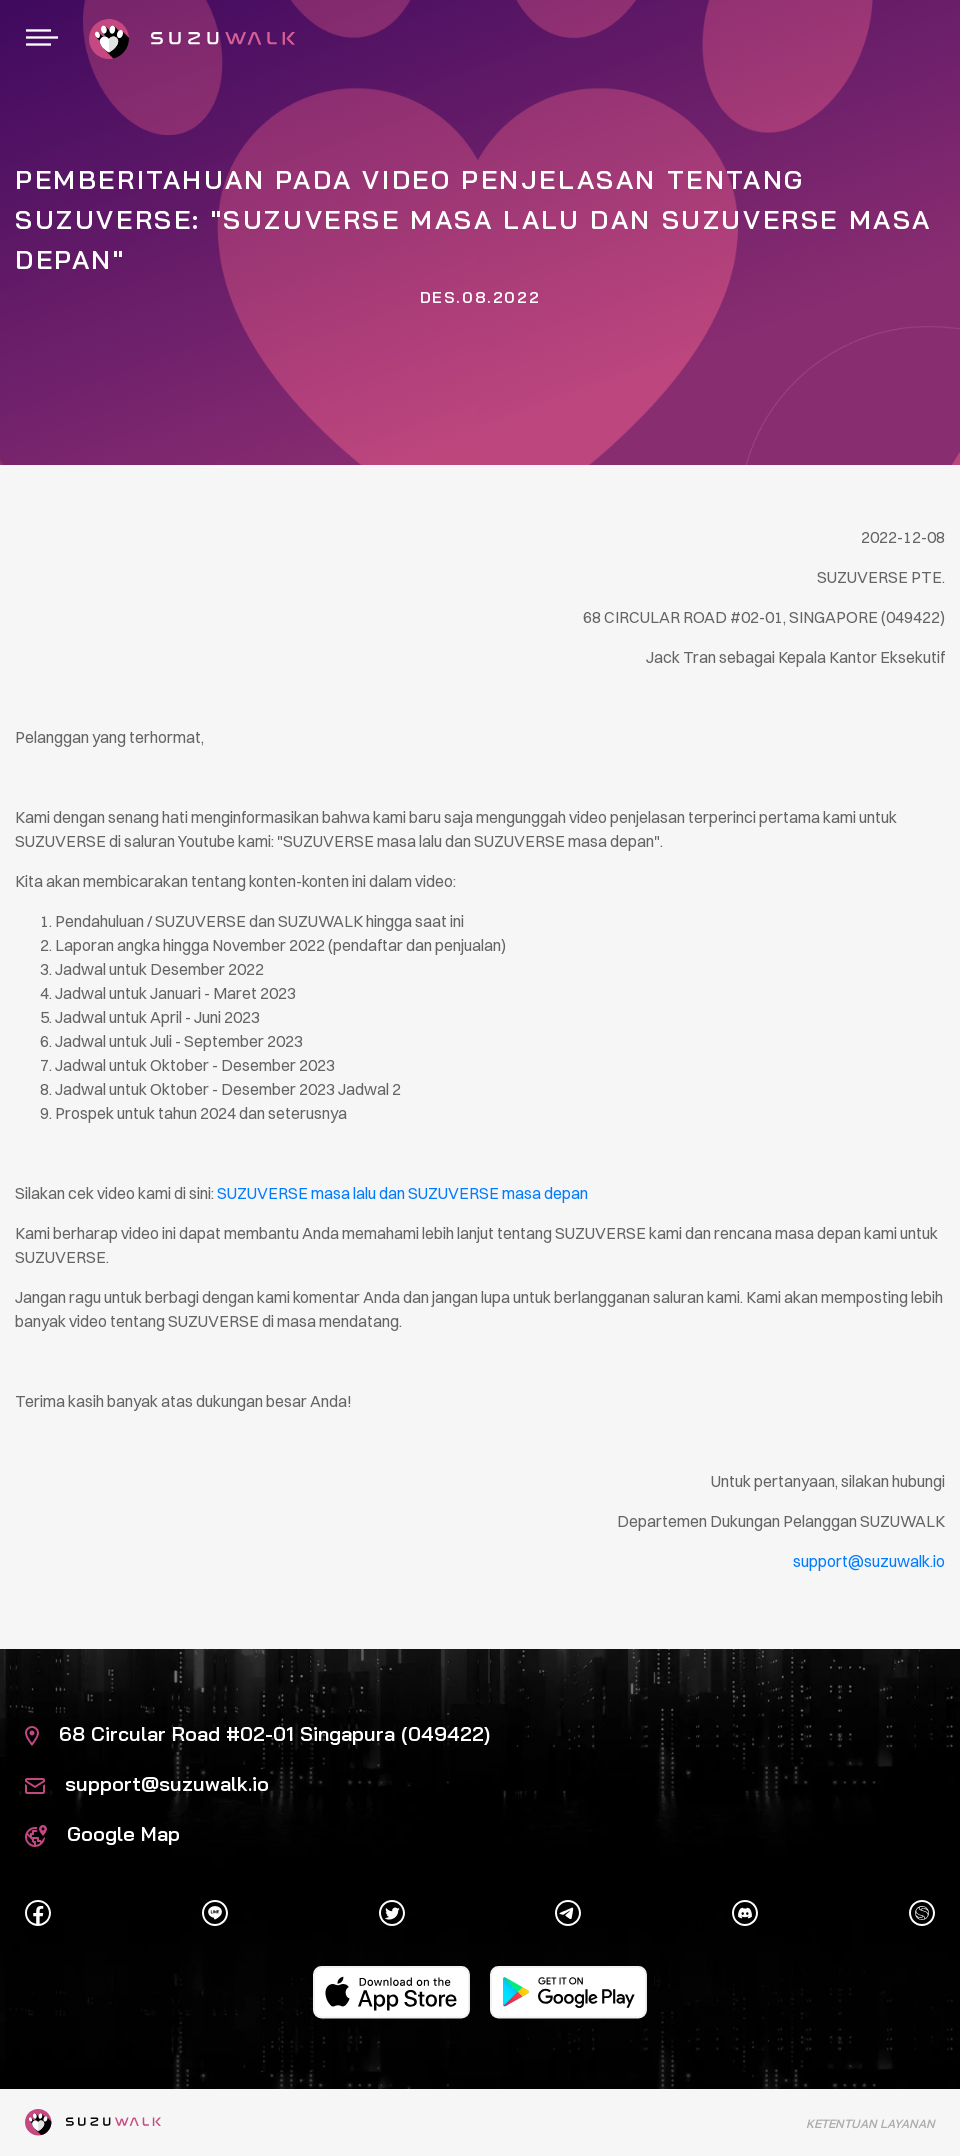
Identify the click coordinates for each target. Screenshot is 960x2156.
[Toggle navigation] (42, 39)
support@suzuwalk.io (147, 1783)
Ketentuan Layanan (870, 2123)
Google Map (102, 1833)
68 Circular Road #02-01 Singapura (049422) (257, 1733)
